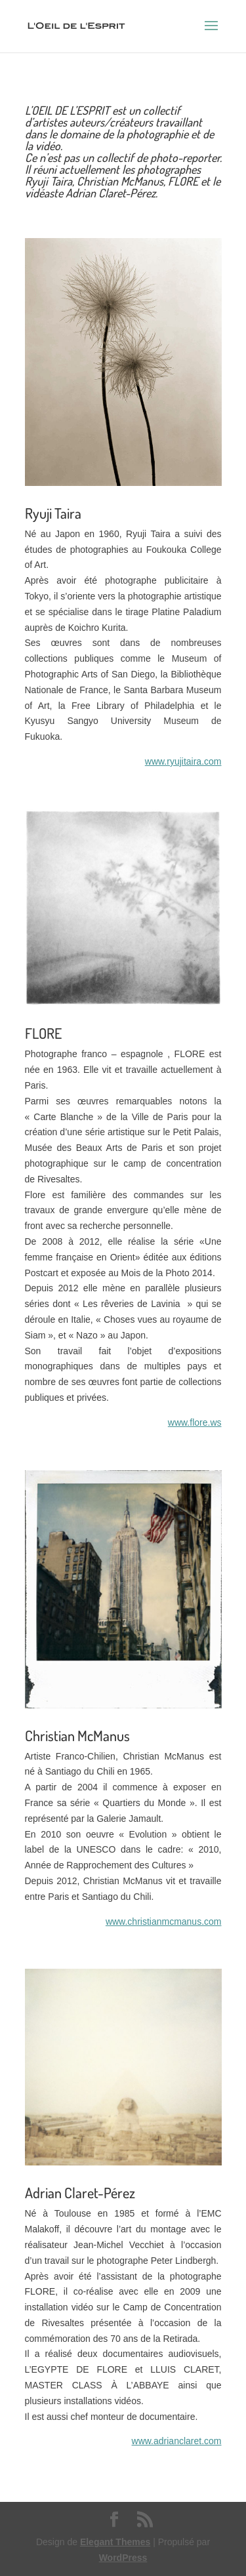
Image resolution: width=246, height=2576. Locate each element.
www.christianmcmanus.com (164, 1921)
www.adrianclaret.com (177, 2441)
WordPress (123, 2557)
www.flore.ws (195, 1422)
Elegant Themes (115, 2542)
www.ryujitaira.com (183, 761)
